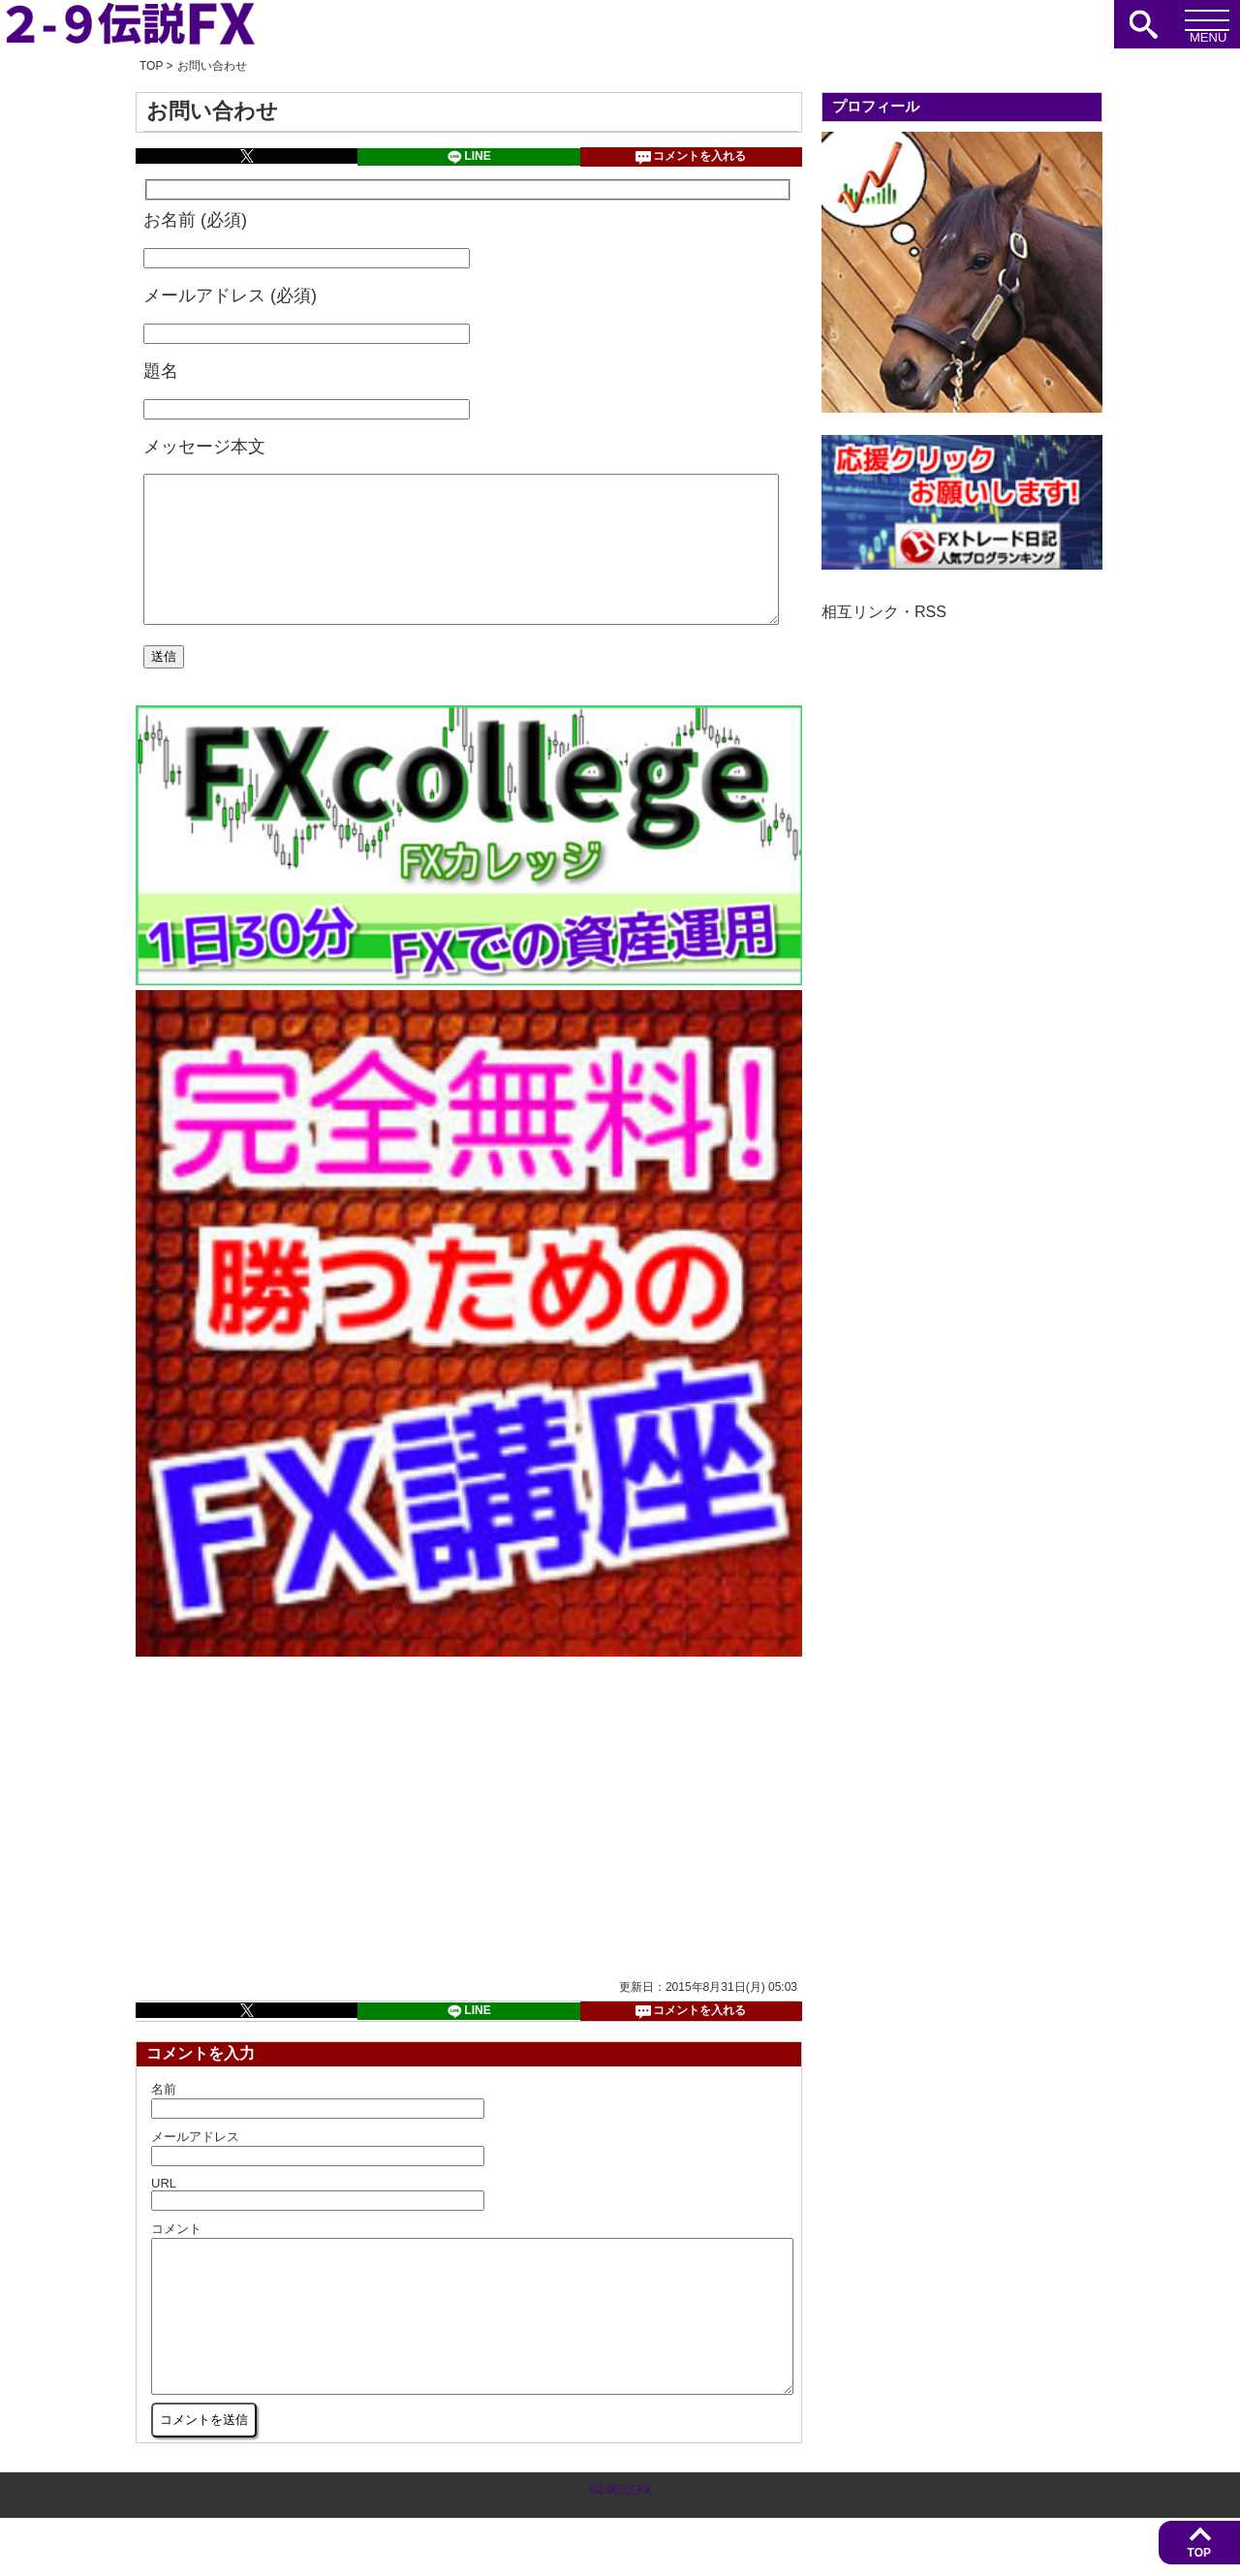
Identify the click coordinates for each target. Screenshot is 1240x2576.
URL (163, 2212)
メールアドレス (195, 2165)
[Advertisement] (304, 1845)
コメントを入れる (691, 157)
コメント (176, 2257)
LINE (468, 157)
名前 (163, 2118)
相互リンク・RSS (884, 612)
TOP (1199, 2553)
